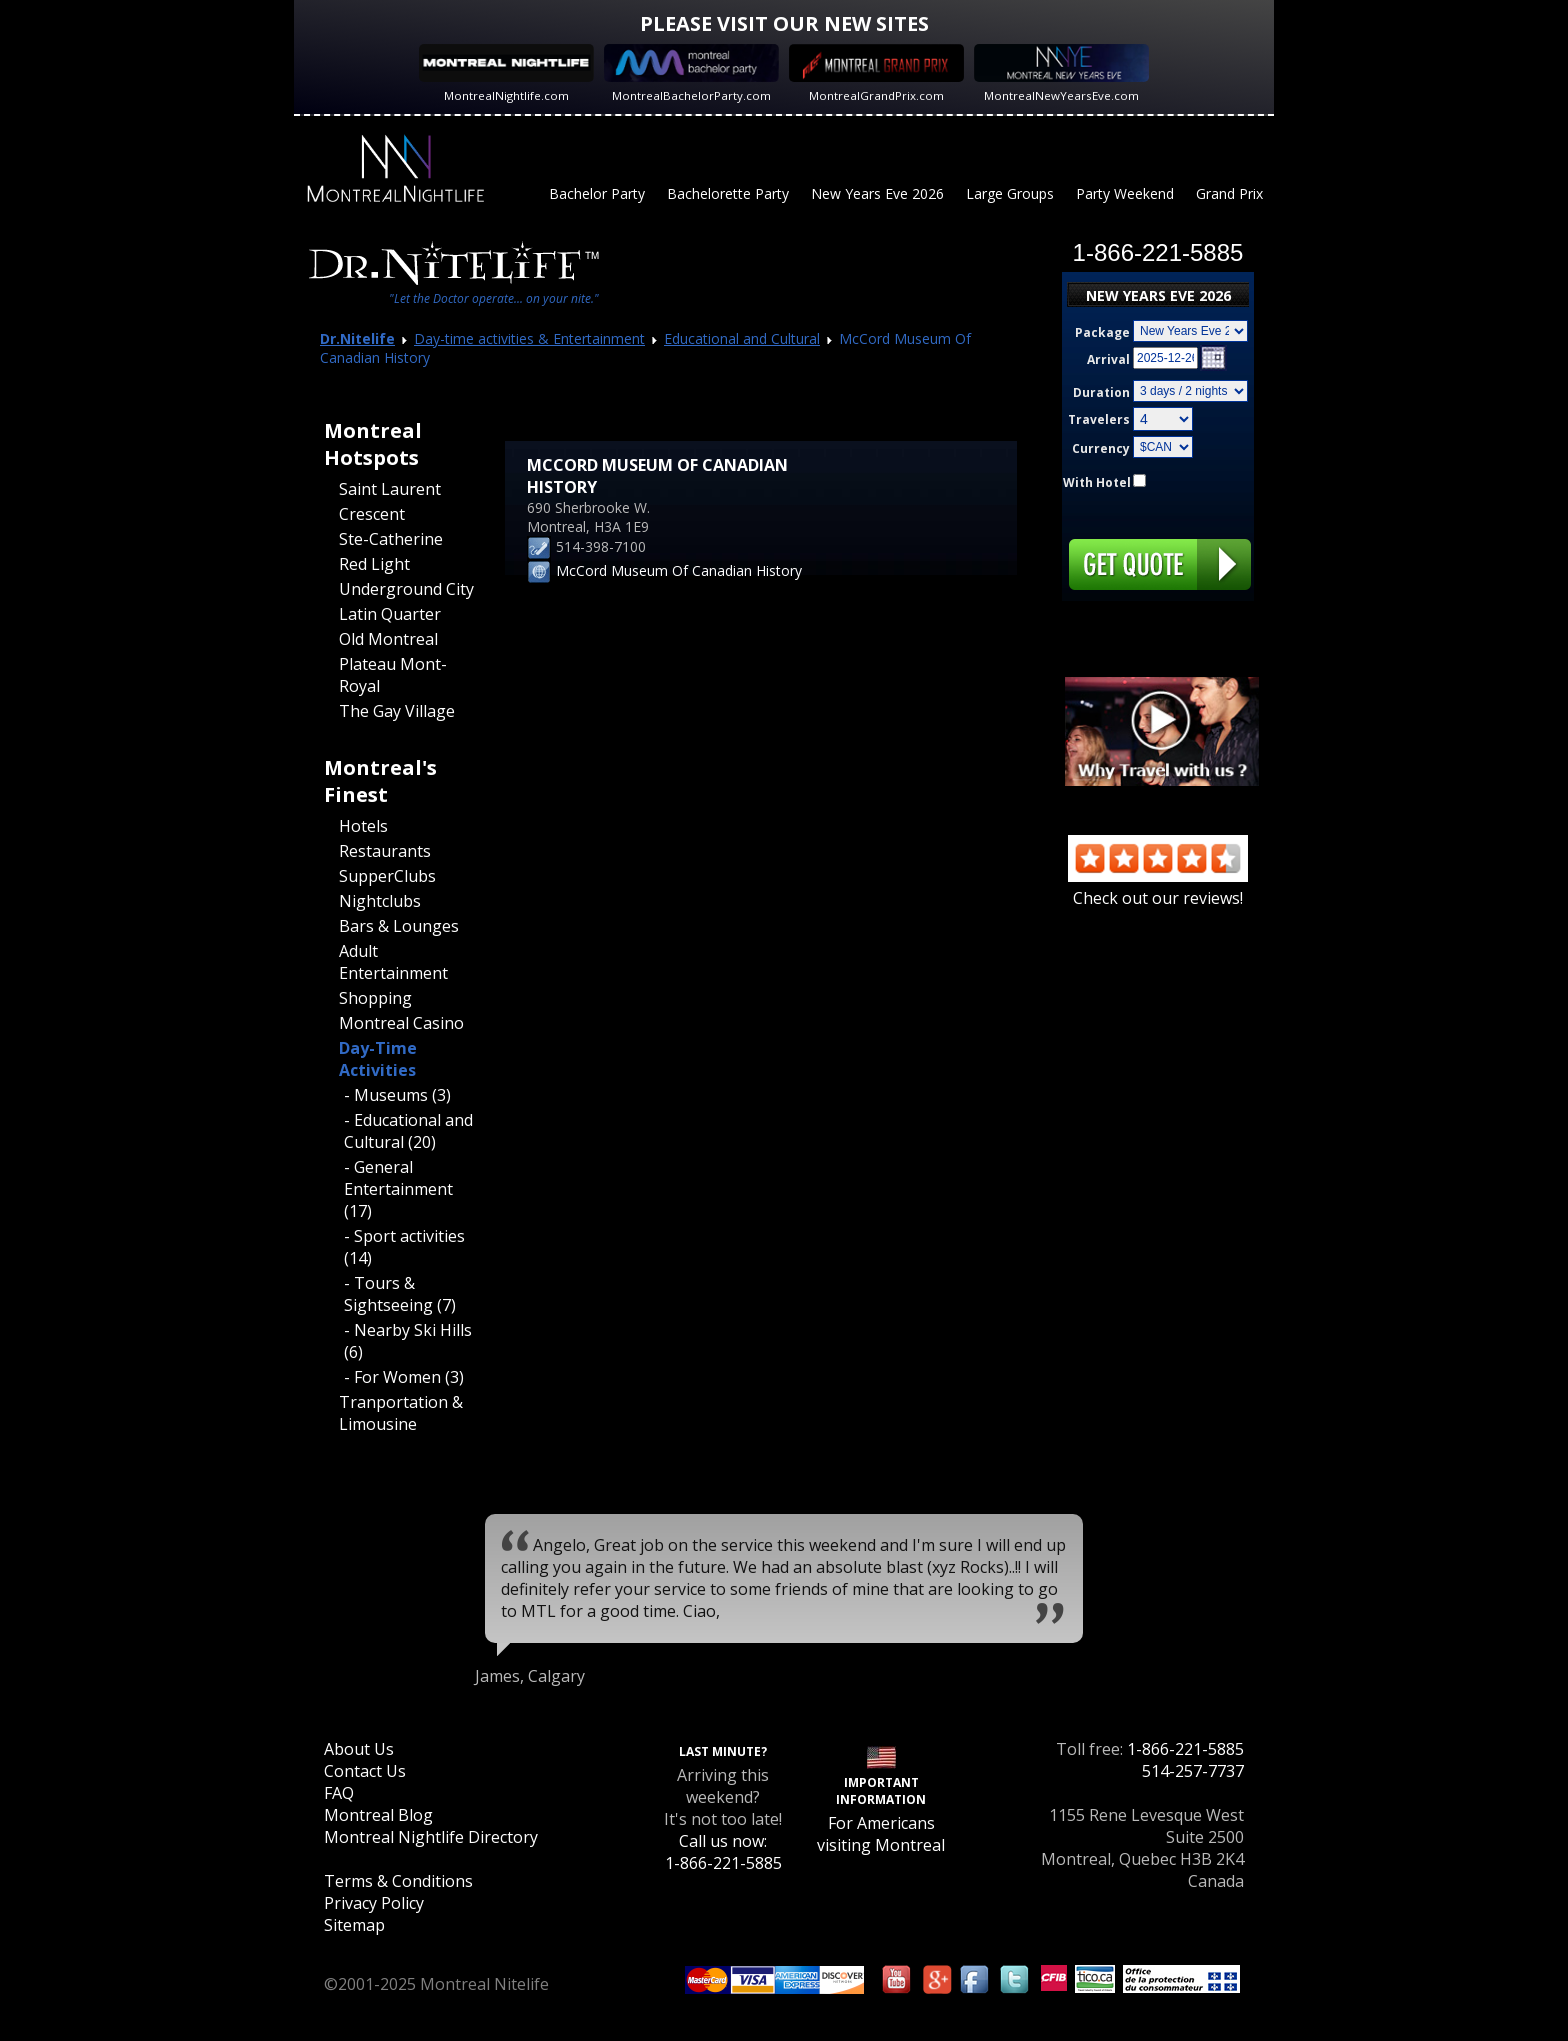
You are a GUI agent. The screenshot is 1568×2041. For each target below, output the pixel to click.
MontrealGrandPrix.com (876, 95)
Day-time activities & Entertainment (529, 338)
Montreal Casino (401, 1023)
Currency (1101, 448)
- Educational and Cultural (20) (408, 1131)
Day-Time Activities (378, 1059)
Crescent (372, 514)
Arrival (1108, 359)
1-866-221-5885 (1185, 1749)
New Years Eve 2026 (877, 193)
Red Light (374, 564)
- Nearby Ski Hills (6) (408, 1341)
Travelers (1099, 419)
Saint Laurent (390, 489)
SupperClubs (387, 876)
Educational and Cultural (742, 338)
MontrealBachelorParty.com (691, 95)
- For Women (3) (404, 1377)
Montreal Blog (378, 1815)
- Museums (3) (397, 1095)
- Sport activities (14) (404, 1247)
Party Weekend (1125, 193)
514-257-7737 (1193, 1771)
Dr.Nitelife (357, 338)
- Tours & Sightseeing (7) (400, 1294)
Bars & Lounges (399, 926)
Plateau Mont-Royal (393, 675)
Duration (1101, 392)
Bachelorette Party (728, 193)
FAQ (339, 1793)
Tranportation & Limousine (401, 1413)
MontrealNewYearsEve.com (1061, 95)
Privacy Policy (374, 1903)
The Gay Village (397, 711)
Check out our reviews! (1158, 887)
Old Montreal (388, 639)
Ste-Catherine (391, 539)
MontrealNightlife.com (506, 95)
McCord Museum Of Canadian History (679, 570)
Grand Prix (1229, 193)
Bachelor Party (597, 193)
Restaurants (385, 851)
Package (1102, 332)
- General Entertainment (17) (398, 1189)
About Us (359, 1749)
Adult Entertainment (393, 962)
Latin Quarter (390, 614)
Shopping (375, 998)
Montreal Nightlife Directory (431, 1837)
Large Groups (1010, 193)
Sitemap (354, 1925)
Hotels (363, 826)
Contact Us (365, 1771)
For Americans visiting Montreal (881, 1834)
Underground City (406, 589)
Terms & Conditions (398, 1881)
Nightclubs (380, 901)
